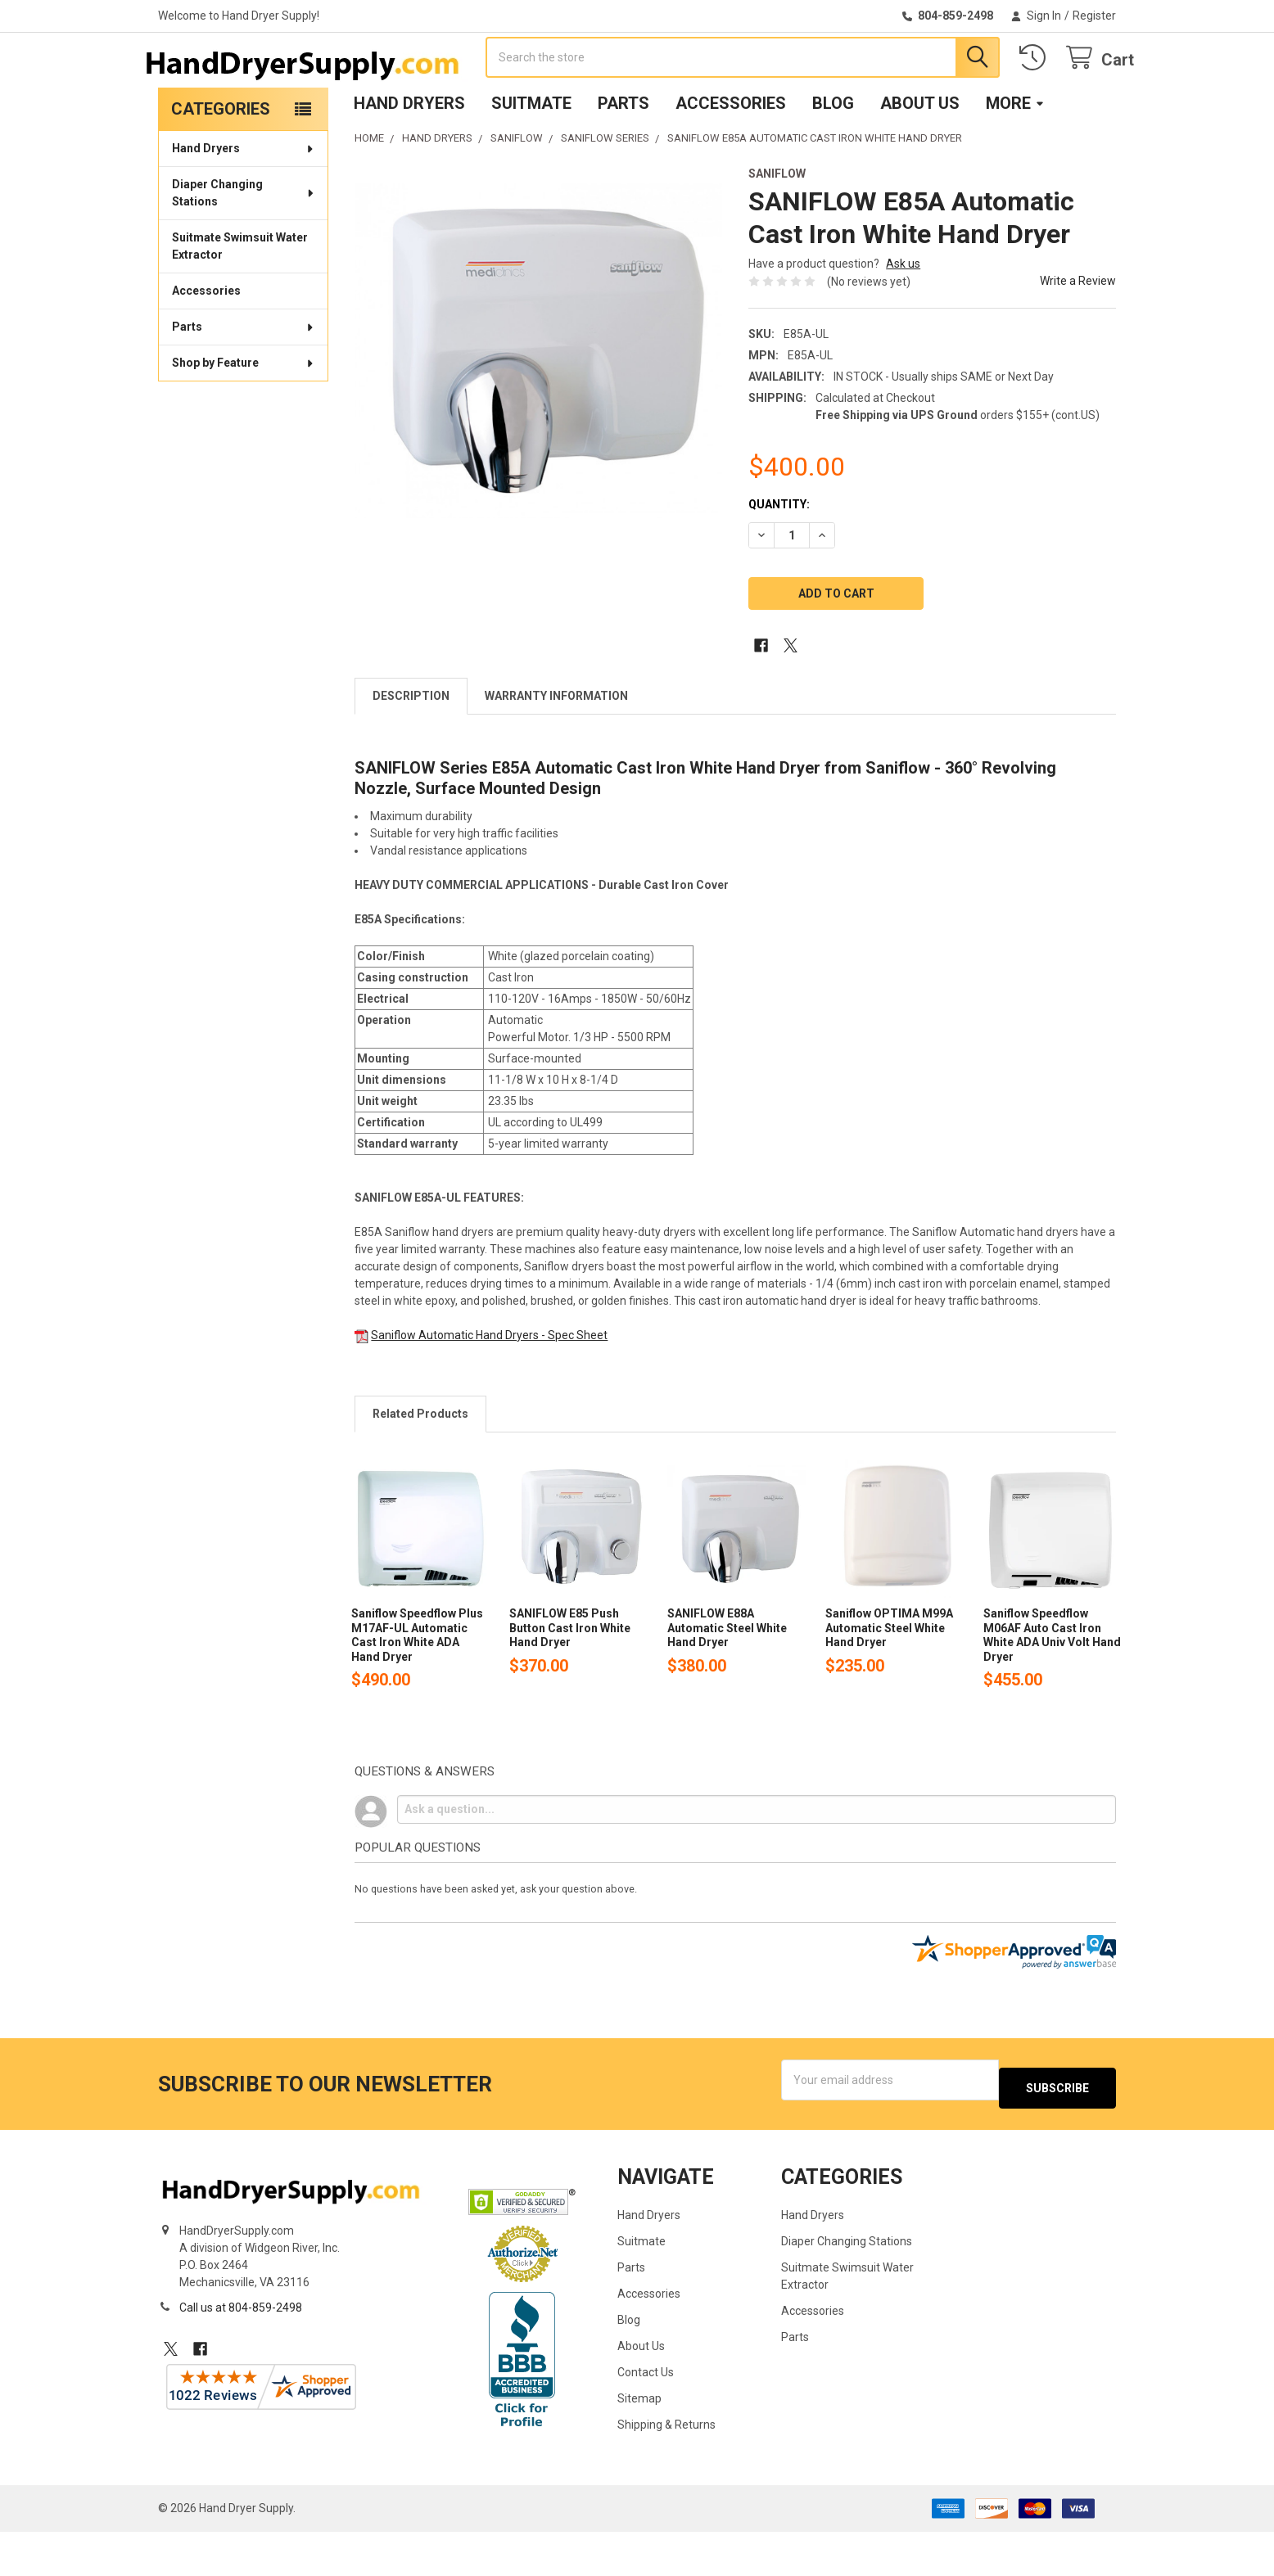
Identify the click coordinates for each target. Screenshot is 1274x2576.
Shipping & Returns (666, 2468)
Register (1094, 15)
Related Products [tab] (420, 1466)
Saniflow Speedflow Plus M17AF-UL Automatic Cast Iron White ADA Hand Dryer (417, 1687)
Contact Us (645, 2416)
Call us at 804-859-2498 (240, 2351)
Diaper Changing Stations (244, 245)
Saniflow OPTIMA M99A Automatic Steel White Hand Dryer (889, 1680)
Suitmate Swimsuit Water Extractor (240, 298)
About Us (920, 155)
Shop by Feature (243, 415)
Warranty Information (556, 748)
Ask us (903, 316)
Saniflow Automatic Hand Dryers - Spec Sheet (489, 1387)
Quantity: (779, 556)
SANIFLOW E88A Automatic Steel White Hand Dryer (727, 1680)
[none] (538, 403)
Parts (623, 155)
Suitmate (531, 155)
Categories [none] (220, 161)
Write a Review (1078, 333)
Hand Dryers (409, 155)
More (1015, 155)
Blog (833, 155)
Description (411, 748)
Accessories (730, 155)
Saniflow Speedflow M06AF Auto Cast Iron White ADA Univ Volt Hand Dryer (1052, 1687)
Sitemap (639, 2442)
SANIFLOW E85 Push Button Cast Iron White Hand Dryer (569, 1680)
